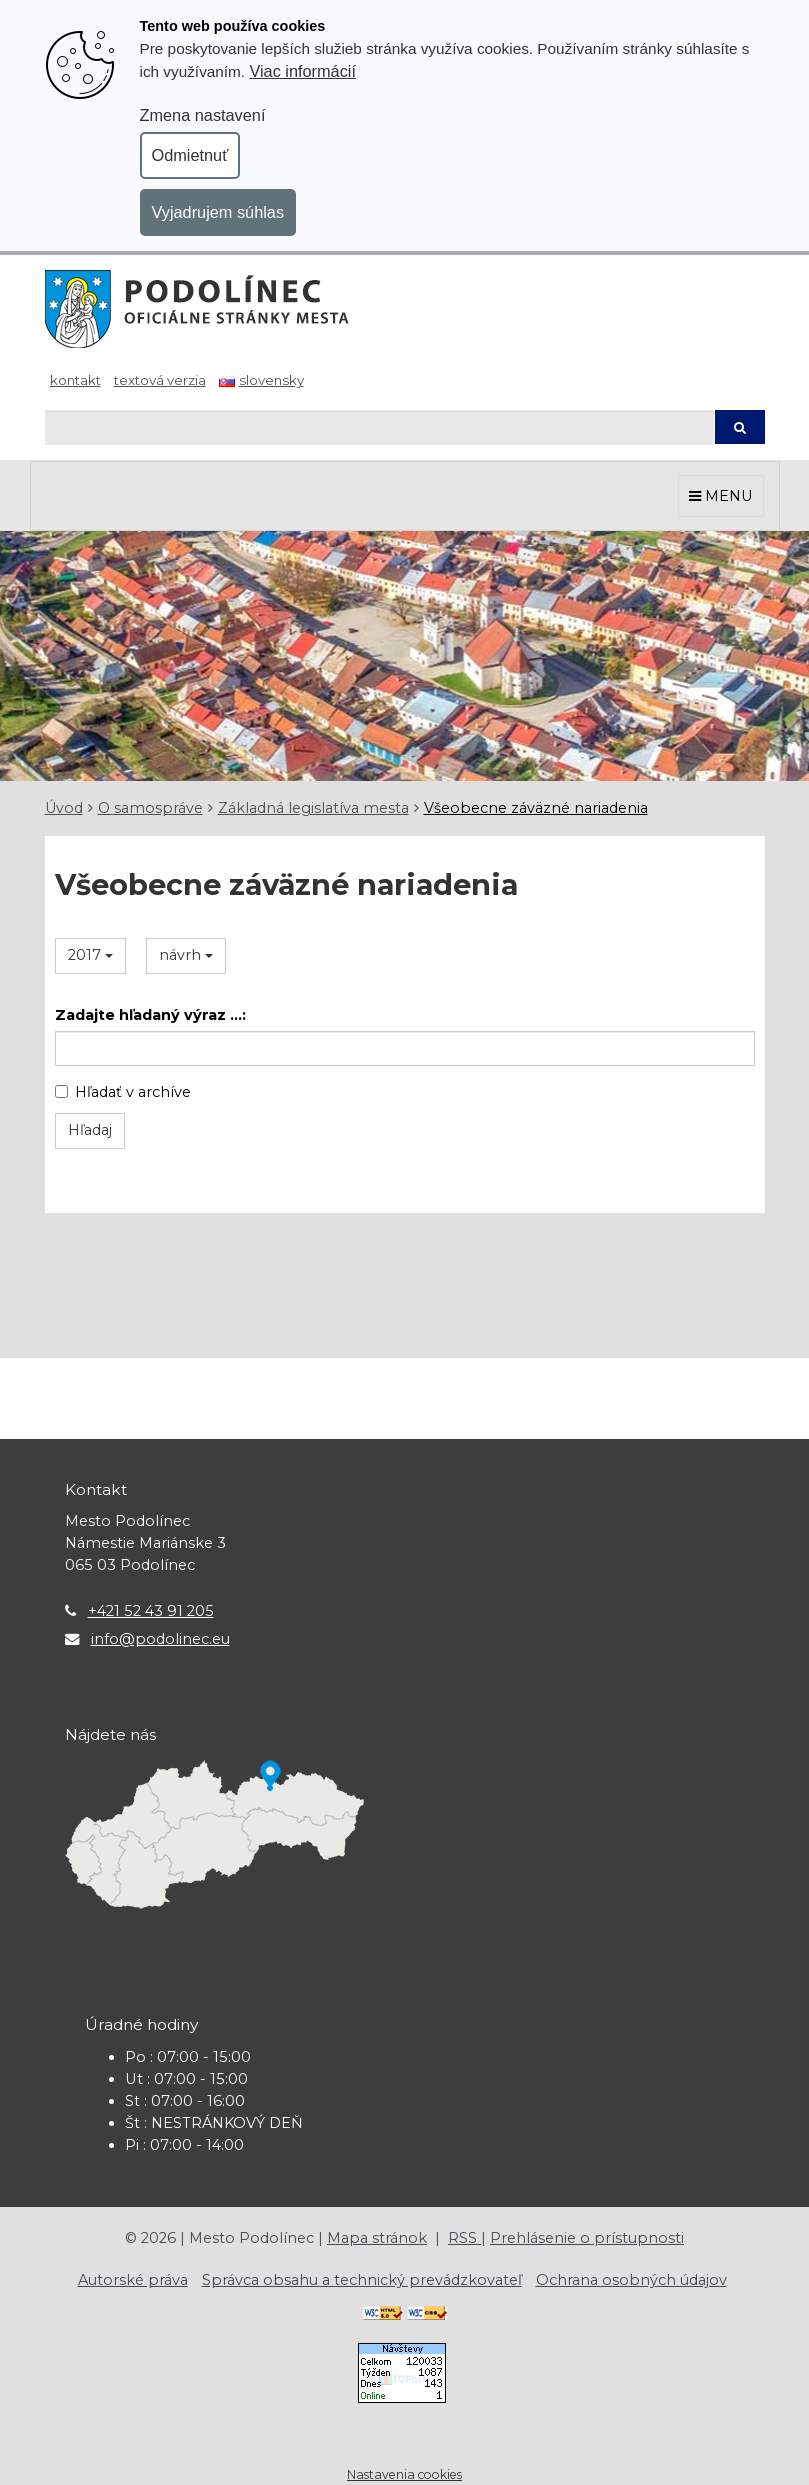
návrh (186, 955)
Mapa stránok (377, 2238)
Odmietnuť (190, 155)
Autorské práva (133, 2280)
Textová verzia (160, 380)
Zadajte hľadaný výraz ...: (150, 1015)
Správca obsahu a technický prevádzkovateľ (362, 2280)
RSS (464, 2238)
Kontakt (75, 380)
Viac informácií (302, 71)
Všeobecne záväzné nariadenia (536, 808)
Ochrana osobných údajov (631, 2280)
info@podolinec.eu (160, 1639)
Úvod (64, 808)
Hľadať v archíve (123, 1092)
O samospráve (150, 808)
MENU (721, 496)
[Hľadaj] (379, 427)
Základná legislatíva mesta (313, 808)
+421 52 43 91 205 (151, 1611)
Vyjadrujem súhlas (218, 212)
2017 (90, 955)
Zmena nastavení (203, 115)
